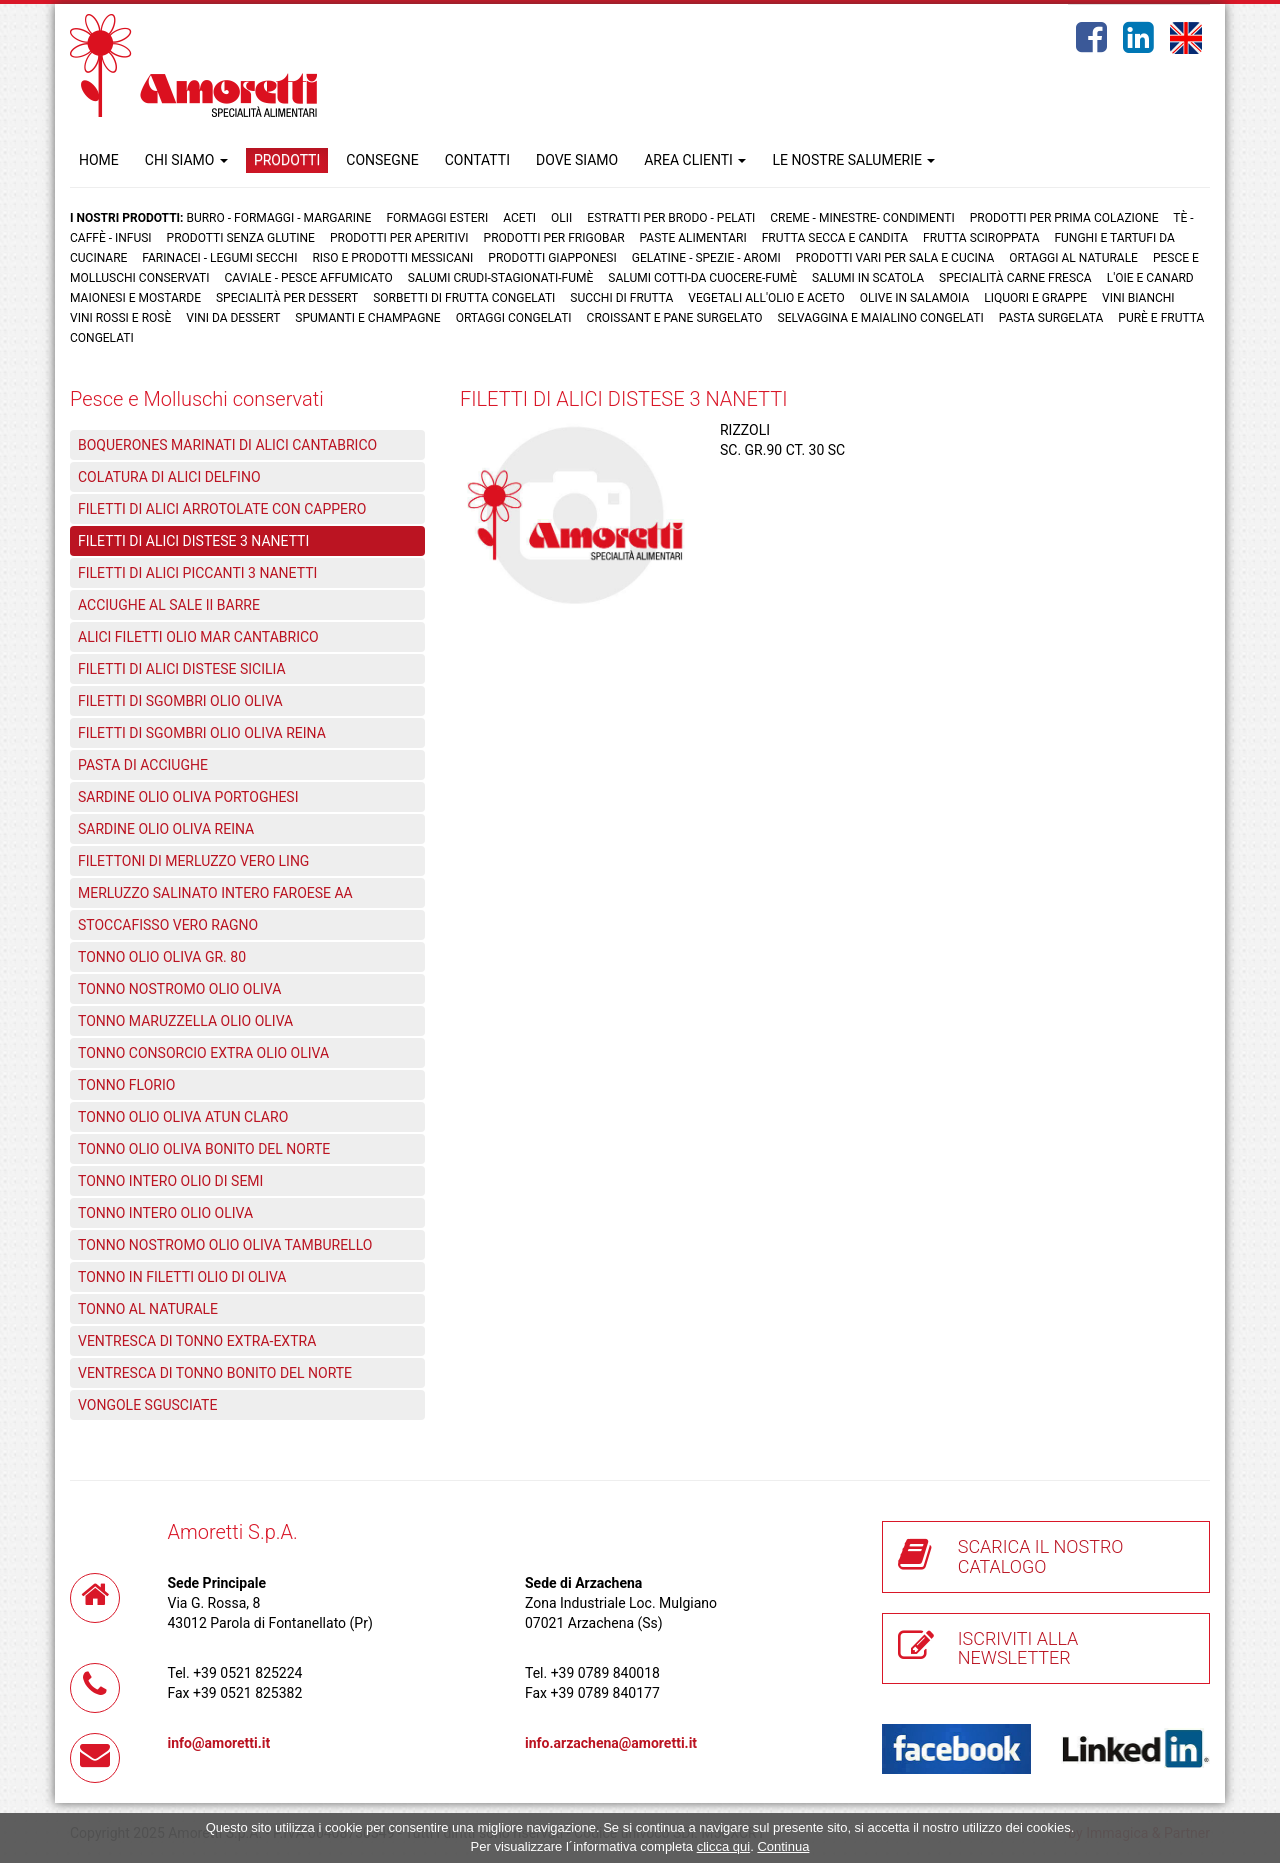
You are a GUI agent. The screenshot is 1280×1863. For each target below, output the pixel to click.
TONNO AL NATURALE (148, 1309)
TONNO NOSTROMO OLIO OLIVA (179, 989)
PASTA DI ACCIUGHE (143, 765)
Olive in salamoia (915, 298)
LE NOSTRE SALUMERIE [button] (853, 160)
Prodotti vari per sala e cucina (895, 258)
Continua (783, 1846)
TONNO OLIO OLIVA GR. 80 (162, 957)
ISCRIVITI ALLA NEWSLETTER (1018, 1648)
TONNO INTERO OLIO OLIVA (165, 1213)
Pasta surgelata (1051, 318)
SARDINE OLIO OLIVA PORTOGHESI (188, 797)
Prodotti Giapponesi (552, 258)
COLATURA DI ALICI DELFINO (169, 477)
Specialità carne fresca (1015, 278)
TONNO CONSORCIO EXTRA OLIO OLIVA (203, 1053)
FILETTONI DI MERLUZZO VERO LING (193, 861)
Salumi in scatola (868, 278)
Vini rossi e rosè (120, 318)
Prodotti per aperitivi (399, 238)
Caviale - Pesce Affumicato (309, 278)
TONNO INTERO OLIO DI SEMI (170, 1181)
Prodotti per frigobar (554, 238)
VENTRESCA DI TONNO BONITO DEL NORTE (215, 1373)
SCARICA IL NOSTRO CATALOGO (1041, 1556)
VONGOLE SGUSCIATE (147, 1405)
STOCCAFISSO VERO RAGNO (168, 925)
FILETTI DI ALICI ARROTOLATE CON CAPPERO (222, 509)
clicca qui (723, 1846)
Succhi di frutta (621, 298)
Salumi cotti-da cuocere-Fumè (702, 278)
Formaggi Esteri (437, 218)
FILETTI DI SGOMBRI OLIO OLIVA (180, 701)
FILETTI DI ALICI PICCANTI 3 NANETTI (197, 573)
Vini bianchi (1138, 298)
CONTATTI (477, 160)
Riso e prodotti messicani (392, 258)
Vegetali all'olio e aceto (766, 298)
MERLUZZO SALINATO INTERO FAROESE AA (215, 893)
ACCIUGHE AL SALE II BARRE (169, 605)
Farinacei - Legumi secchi (219, 258)
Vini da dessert (233, 318)
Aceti (519, 218)
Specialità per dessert (287, 298)
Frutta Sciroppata (981, 238)
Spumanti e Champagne (367, 318)
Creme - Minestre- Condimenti (862, 218)
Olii (561, 218)
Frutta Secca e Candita (835, 238)
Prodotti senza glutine (241, 238)
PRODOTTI (287, 160)
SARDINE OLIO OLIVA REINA (166, 829)
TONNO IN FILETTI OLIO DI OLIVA (182, 1277)
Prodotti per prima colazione (1064, 218)
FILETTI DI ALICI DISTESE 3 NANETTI (193, 541)
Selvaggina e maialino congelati (881, 318)
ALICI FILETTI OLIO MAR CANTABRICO (198, 637)
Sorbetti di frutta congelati (464, 298)
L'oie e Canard (1150, 278)
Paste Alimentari (693, 238)
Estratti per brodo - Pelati (671, 218)
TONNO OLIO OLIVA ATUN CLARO (183, 1117)
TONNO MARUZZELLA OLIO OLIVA (185, 1021)
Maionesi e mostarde (135, 298)
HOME (99, 160)
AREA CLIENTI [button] (695, 160)
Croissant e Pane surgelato (675, 318)
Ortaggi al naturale (1073, 258)
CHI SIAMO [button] (186, 160)
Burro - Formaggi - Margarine (278, 218)
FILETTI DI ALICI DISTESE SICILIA (182, 669)
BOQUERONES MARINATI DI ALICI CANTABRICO (227, 445)
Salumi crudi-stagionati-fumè (501, 278)
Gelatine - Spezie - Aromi (706, 258)
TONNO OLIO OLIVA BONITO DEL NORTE (204, 1149)
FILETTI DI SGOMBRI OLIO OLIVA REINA (202, 733)
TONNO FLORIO (126, 1085)
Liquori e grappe (1035, 298)
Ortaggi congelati (514, 318)
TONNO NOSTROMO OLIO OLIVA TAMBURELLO (225, 1245)
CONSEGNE (382, 160)
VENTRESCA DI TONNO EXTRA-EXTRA (197, 1341)
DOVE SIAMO (577, 160)
